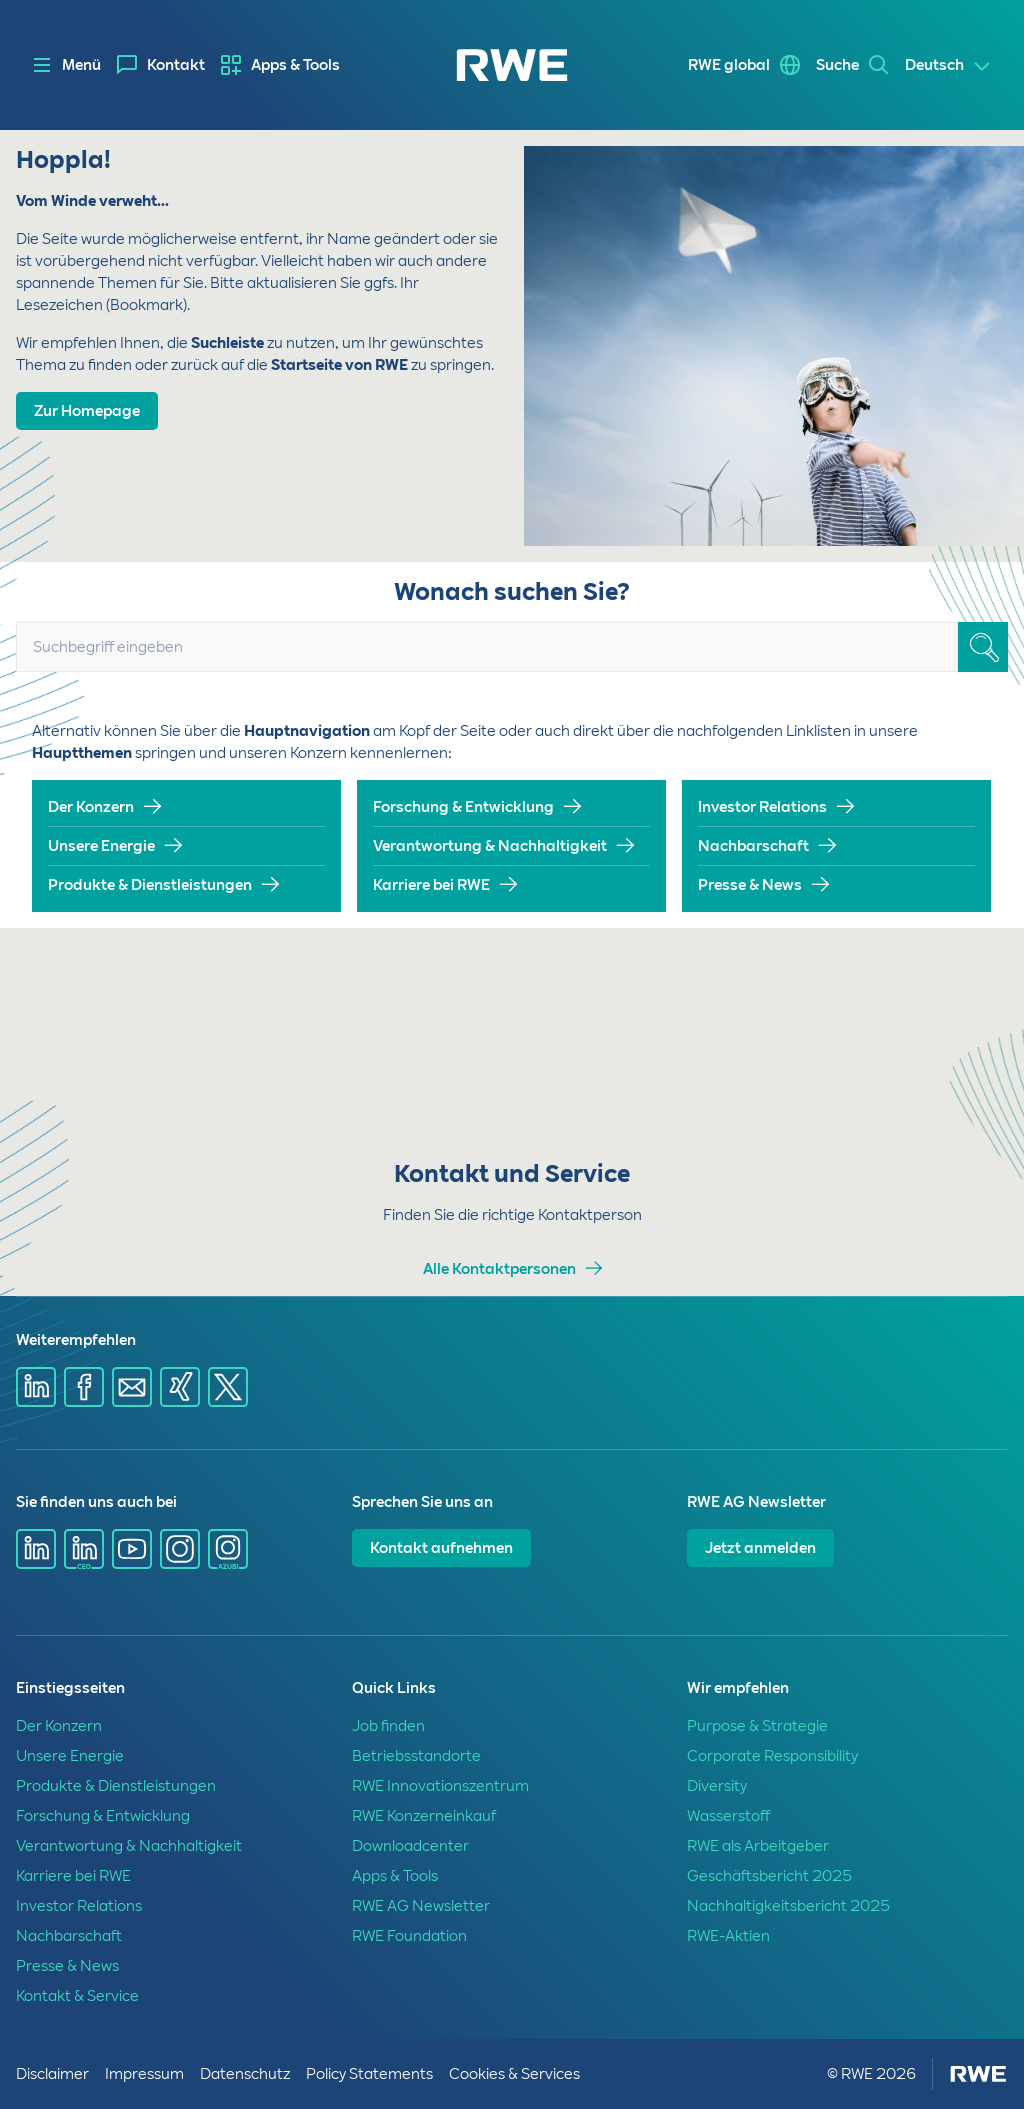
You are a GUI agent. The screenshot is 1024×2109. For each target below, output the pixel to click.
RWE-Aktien (728, 1936)
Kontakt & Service (77, 1996)
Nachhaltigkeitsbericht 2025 (788, 1906)
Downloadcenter (410, 1846)
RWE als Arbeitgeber (758, 1846)
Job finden (388, 1726)
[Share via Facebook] (84, 1387)
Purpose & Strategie (757, 1726)
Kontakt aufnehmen (441, 1548)
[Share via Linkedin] (36, 1387)
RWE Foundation (409, 1936)
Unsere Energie (101, 846)
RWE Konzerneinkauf (424, 1816)
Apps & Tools (295, 65)
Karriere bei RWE (431, 885)
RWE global (729, 65)
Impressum (144, 2074)
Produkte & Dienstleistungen (150, 885)
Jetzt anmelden (760, 1548)
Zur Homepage (87, 411)
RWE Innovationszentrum (440, 1786)
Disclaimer (52, 2074)
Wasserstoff (728, 1816)
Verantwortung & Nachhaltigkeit (490, 846)
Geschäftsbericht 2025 (769, 1876)
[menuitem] (161, 65)
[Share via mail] (132, 1387)
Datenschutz (245, 2074)
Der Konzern (91, 807)
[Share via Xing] (180, 1387)
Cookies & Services (514, 2074)
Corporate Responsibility (772, 1756)
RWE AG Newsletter (421, 1906)
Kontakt (176, 65)
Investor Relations (762, 807)
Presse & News (750, 885)
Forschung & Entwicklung (463, 807)
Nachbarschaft (753, 846)
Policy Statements (369, 2074)
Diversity (717, 1786)
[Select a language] (948, 66)
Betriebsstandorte (416, 1756)
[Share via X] (228, 1387)
